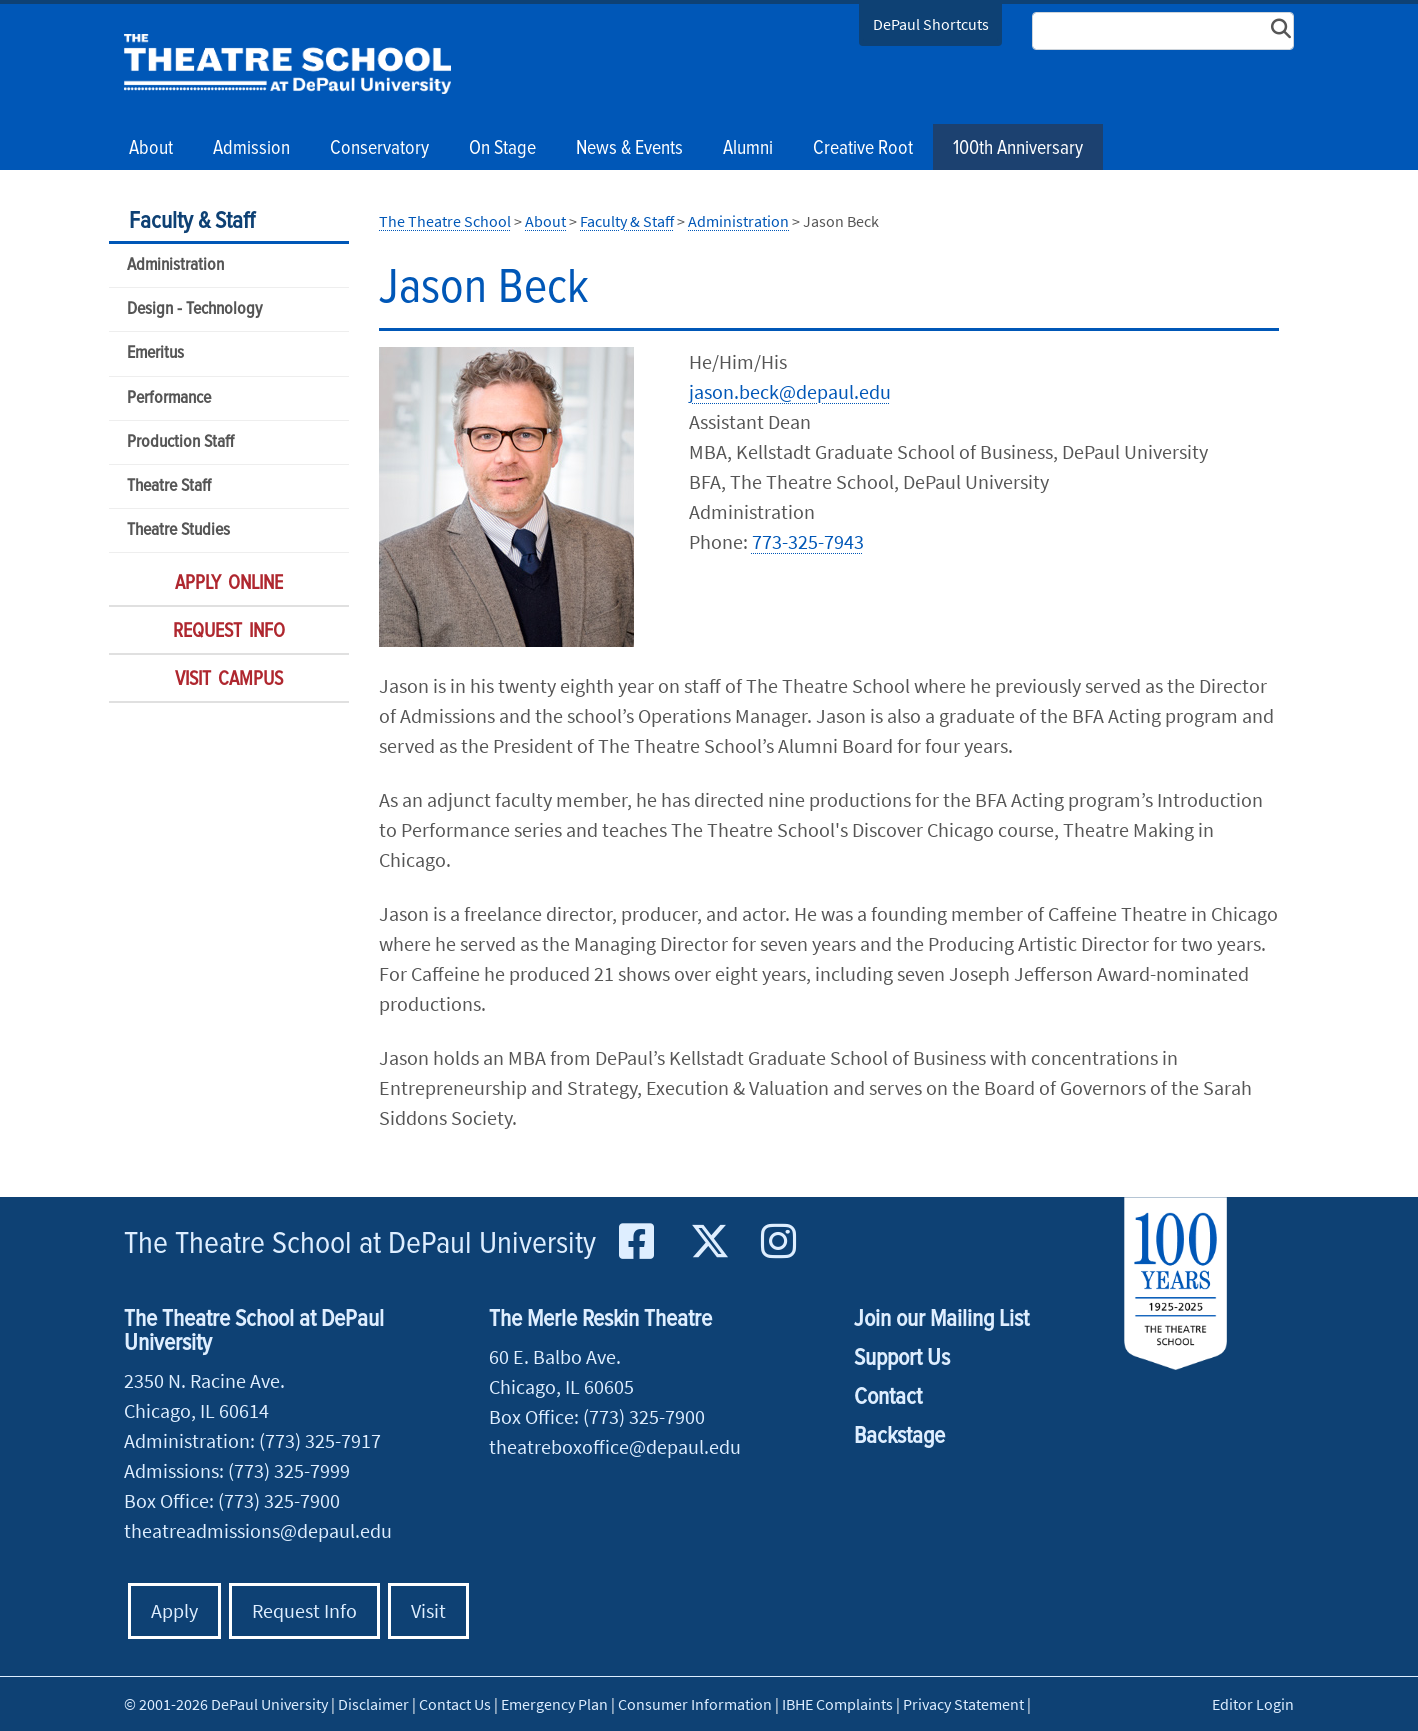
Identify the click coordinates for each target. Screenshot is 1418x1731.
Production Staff (180, 442)
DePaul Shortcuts (931, 24)
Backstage (899, 1436)
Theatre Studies (178, 530)
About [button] (151, 149)
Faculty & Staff (192, 221)
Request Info (229, 632)
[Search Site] (1163, 31)
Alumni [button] (748, 149)
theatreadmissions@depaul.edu (258, 1530)
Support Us (902, 1358)
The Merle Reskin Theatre (600, 1319)
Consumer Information (695, 1704)
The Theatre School (287, 64)
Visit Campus (229, 680)
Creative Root (863, 149)
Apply (174, 1610)
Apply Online (229, 584)
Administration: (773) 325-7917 (252, 1440)
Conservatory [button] (379, 149)
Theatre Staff (169, 486)
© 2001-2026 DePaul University (226, 1704)
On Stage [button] (502, 149)
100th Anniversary (1018, 149)
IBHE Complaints (837, 1704)
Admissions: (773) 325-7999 (237, 1470)
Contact (888, 1397)
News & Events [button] (629, 149)
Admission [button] (251, 149)
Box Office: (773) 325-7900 (232, 1500)
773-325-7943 (808, 541)
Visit (428, 1610)
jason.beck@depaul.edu (790, 391)
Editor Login (1253, 1704)
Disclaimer (373, 1704)
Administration (175, 265)
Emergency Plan (554, 1704)
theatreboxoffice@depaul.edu (615, 1446)
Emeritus (155, 353)
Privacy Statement (963, 1704)
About (545, 221)
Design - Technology (194, 309)
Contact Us (455, 1704)
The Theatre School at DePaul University (360, 1244)
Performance (169, 398)
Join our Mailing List (941, 1319)
